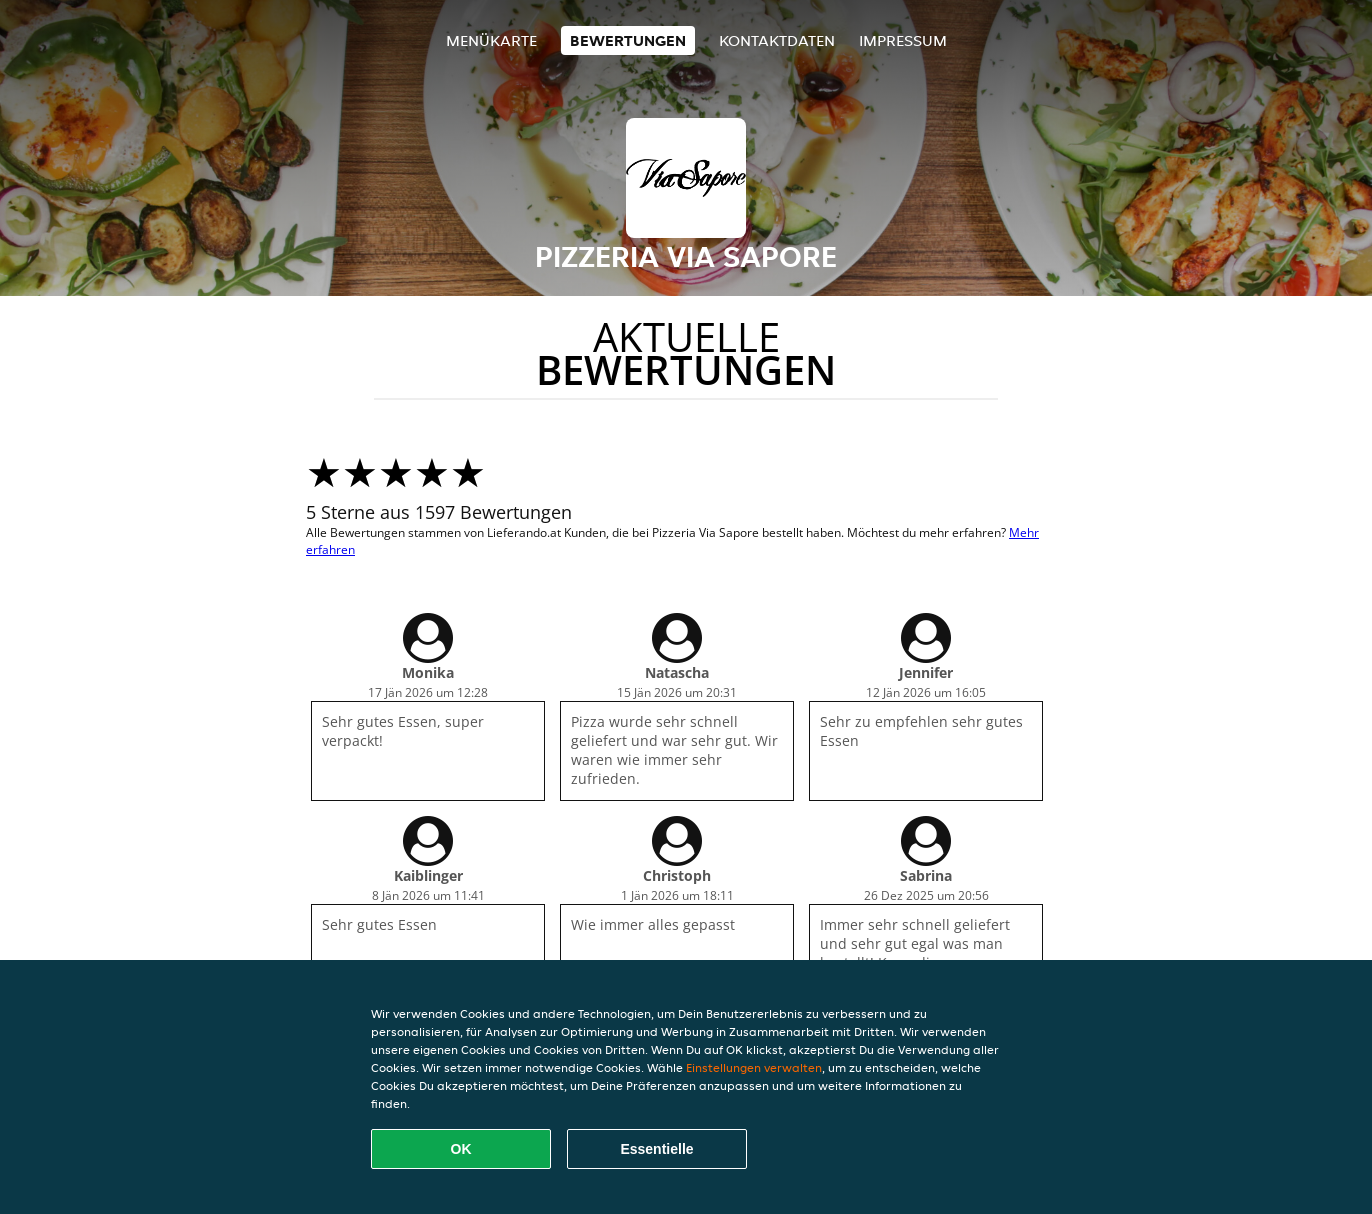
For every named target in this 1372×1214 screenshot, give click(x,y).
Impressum (903, 40)
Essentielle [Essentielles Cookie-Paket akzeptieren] (656, 1149)
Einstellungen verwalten (754, 1067)
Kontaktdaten (777, 40)
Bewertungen (628, 40)
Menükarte (491, 40)
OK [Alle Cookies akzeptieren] (461, 1149)
